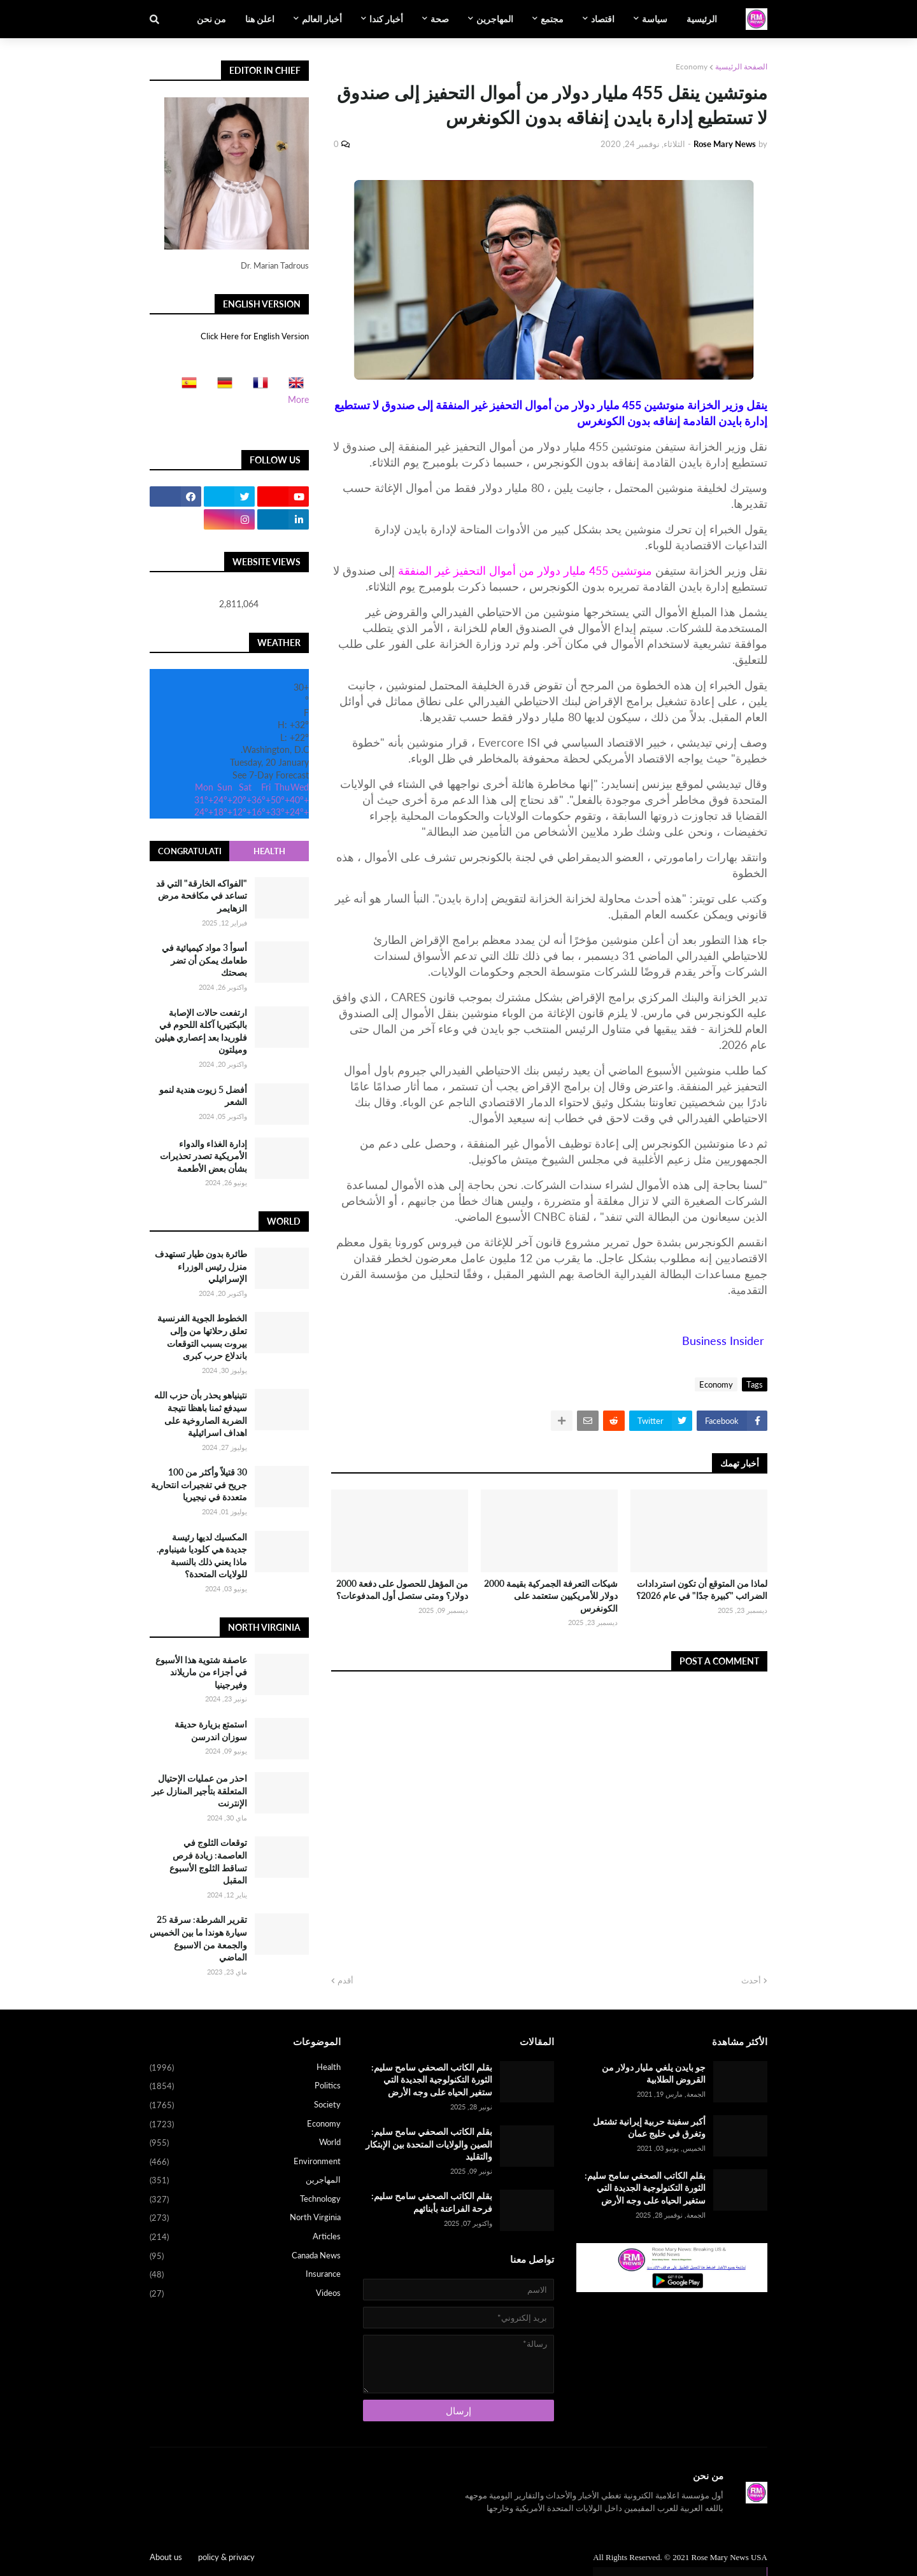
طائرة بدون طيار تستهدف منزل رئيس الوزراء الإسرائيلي (201, 1266)
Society (245, 2105)
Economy (691, 66)
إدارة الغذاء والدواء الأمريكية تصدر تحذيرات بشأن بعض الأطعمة (203, 1156)
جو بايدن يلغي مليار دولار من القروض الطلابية (654, 2073)
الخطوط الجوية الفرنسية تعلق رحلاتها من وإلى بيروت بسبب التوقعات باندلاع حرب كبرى (202, 1337)
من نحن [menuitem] (211, 18)
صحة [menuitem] (439, 18)
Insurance (245, 2275)
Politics (245, 2086)
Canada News (245, 2256)
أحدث (751, 1980)
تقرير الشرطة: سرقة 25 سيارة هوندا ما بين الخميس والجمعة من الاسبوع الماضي (198, 1938)
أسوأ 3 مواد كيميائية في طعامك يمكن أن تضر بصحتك (204, 960)
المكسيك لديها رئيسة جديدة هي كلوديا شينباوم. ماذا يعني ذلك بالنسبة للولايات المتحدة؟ (202, 1555)
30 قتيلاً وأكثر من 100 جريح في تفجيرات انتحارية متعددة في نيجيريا (199, 1484)
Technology (245, 2199)
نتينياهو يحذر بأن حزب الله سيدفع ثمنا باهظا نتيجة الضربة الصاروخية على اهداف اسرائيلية (200, 1414)
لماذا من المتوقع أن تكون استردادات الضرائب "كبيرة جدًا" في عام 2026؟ (701, 1589)
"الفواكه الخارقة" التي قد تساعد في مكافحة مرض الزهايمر (201, 895)
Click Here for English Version (255, 336)
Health (269, 851)
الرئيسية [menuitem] (701, 18)
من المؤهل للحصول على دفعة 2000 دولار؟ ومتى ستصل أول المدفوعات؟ (402, 1589)
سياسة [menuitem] (654, 18)
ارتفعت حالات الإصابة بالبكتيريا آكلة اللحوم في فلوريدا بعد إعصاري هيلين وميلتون (201, 1031)
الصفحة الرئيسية (741, 66)
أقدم (345, 1980)
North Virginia (245, 2218)
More (298, 399)
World (245, 2143)
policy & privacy (226, 2557)
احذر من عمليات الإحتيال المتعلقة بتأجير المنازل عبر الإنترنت (199, 1790)
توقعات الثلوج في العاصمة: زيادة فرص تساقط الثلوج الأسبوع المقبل (208, 1861)
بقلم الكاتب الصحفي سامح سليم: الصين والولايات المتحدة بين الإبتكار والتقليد (429, 2144)
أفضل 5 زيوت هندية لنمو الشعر (203, 1096)
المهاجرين (245, 2180)
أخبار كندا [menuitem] (386, 18)
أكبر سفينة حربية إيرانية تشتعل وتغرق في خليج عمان (649, 2127)
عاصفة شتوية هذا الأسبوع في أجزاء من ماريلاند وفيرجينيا (201, 1672)
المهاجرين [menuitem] (494, 18)
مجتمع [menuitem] (552, 18)
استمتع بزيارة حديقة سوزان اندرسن (210, 1730)
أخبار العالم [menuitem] (322, 18)
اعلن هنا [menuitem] (259, 18)
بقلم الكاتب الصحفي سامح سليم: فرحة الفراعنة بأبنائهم (431, 2202)
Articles (245, 2237)
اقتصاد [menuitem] (603, 18)
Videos (245, 2294)
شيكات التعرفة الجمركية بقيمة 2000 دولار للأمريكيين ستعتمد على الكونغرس (551, 1596)
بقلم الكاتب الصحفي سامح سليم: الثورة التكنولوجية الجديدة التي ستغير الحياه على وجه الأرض (645, 2188)
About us (166, 2557)
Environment (245, 2162)
